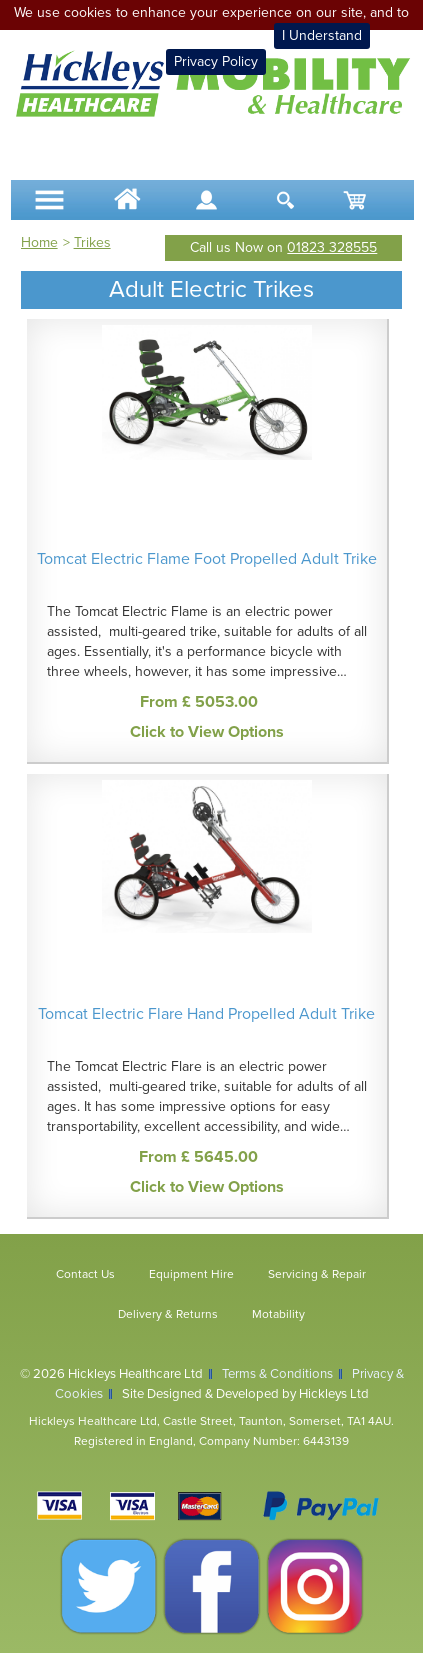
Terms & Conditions (277, 1374)
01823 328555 (332, 247)
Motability (278, 1314)
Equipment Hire (191, 1274)
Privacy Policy (216, 61)
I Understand (322, 35)
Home (39, 242)
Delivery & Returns (168, 1314)
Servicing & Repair (317, 1274)
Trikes (92, 242)
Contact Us (85, 1274)
